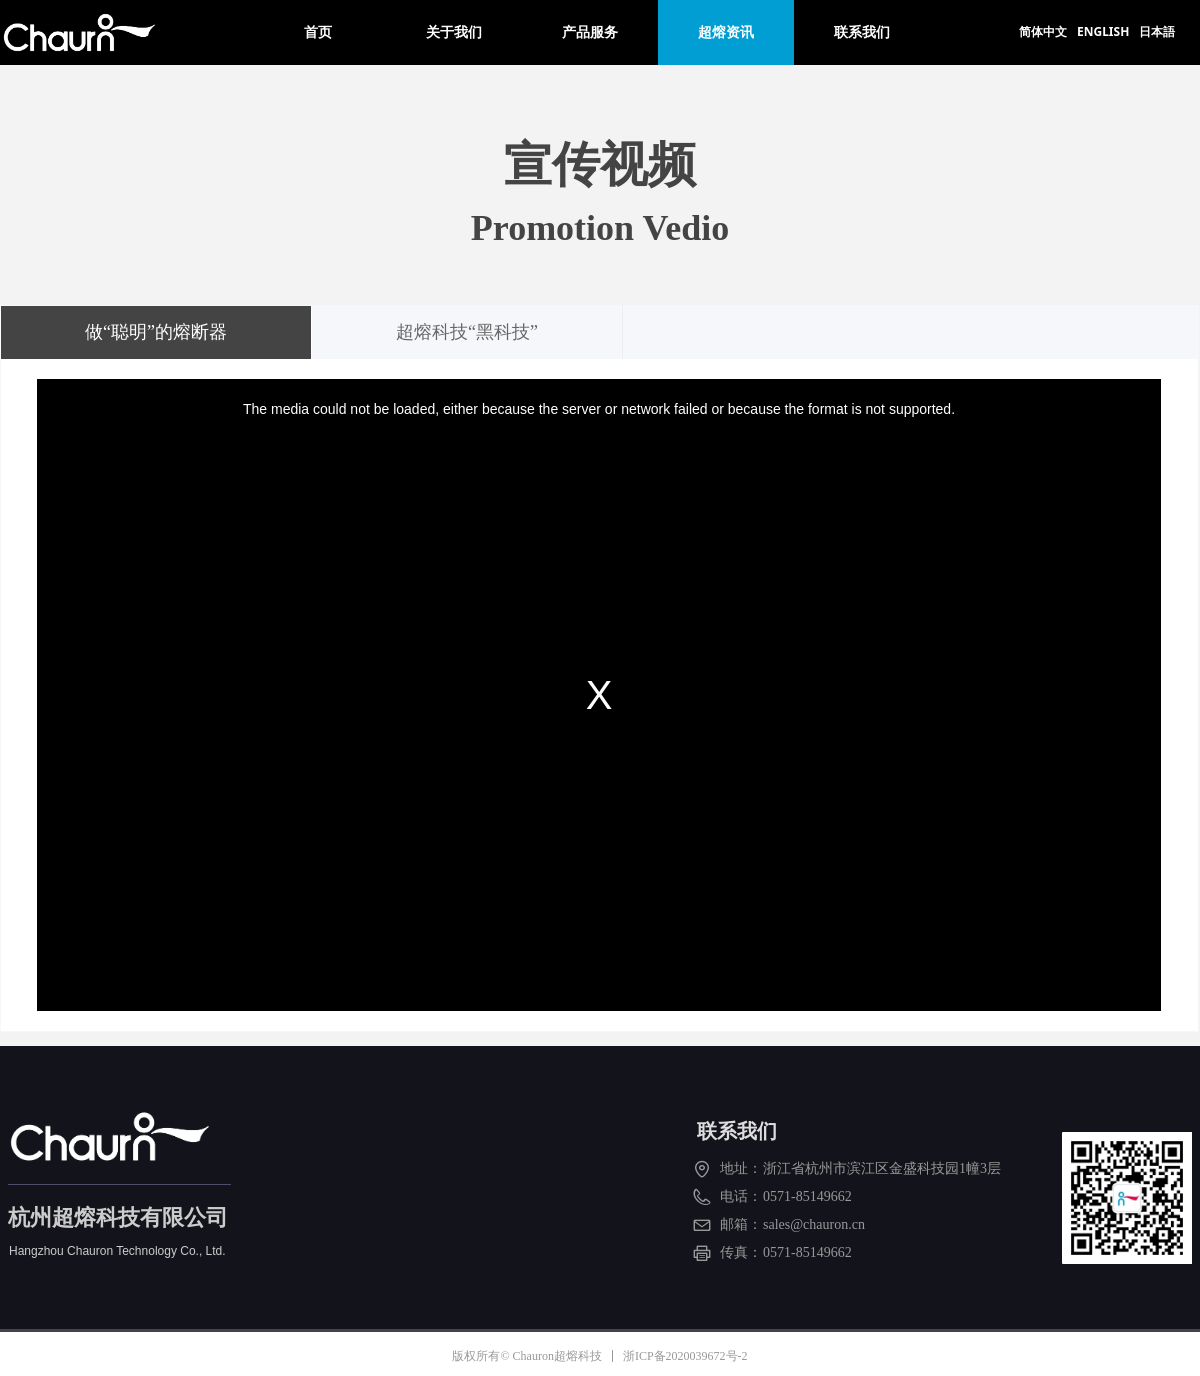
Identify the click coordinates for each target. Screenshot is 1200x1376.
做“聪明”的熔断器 (156, 332)
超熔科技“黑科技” (467, 332)
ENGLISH (1103, 31)
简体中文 (1043, 31)
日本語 (1157, 31)
